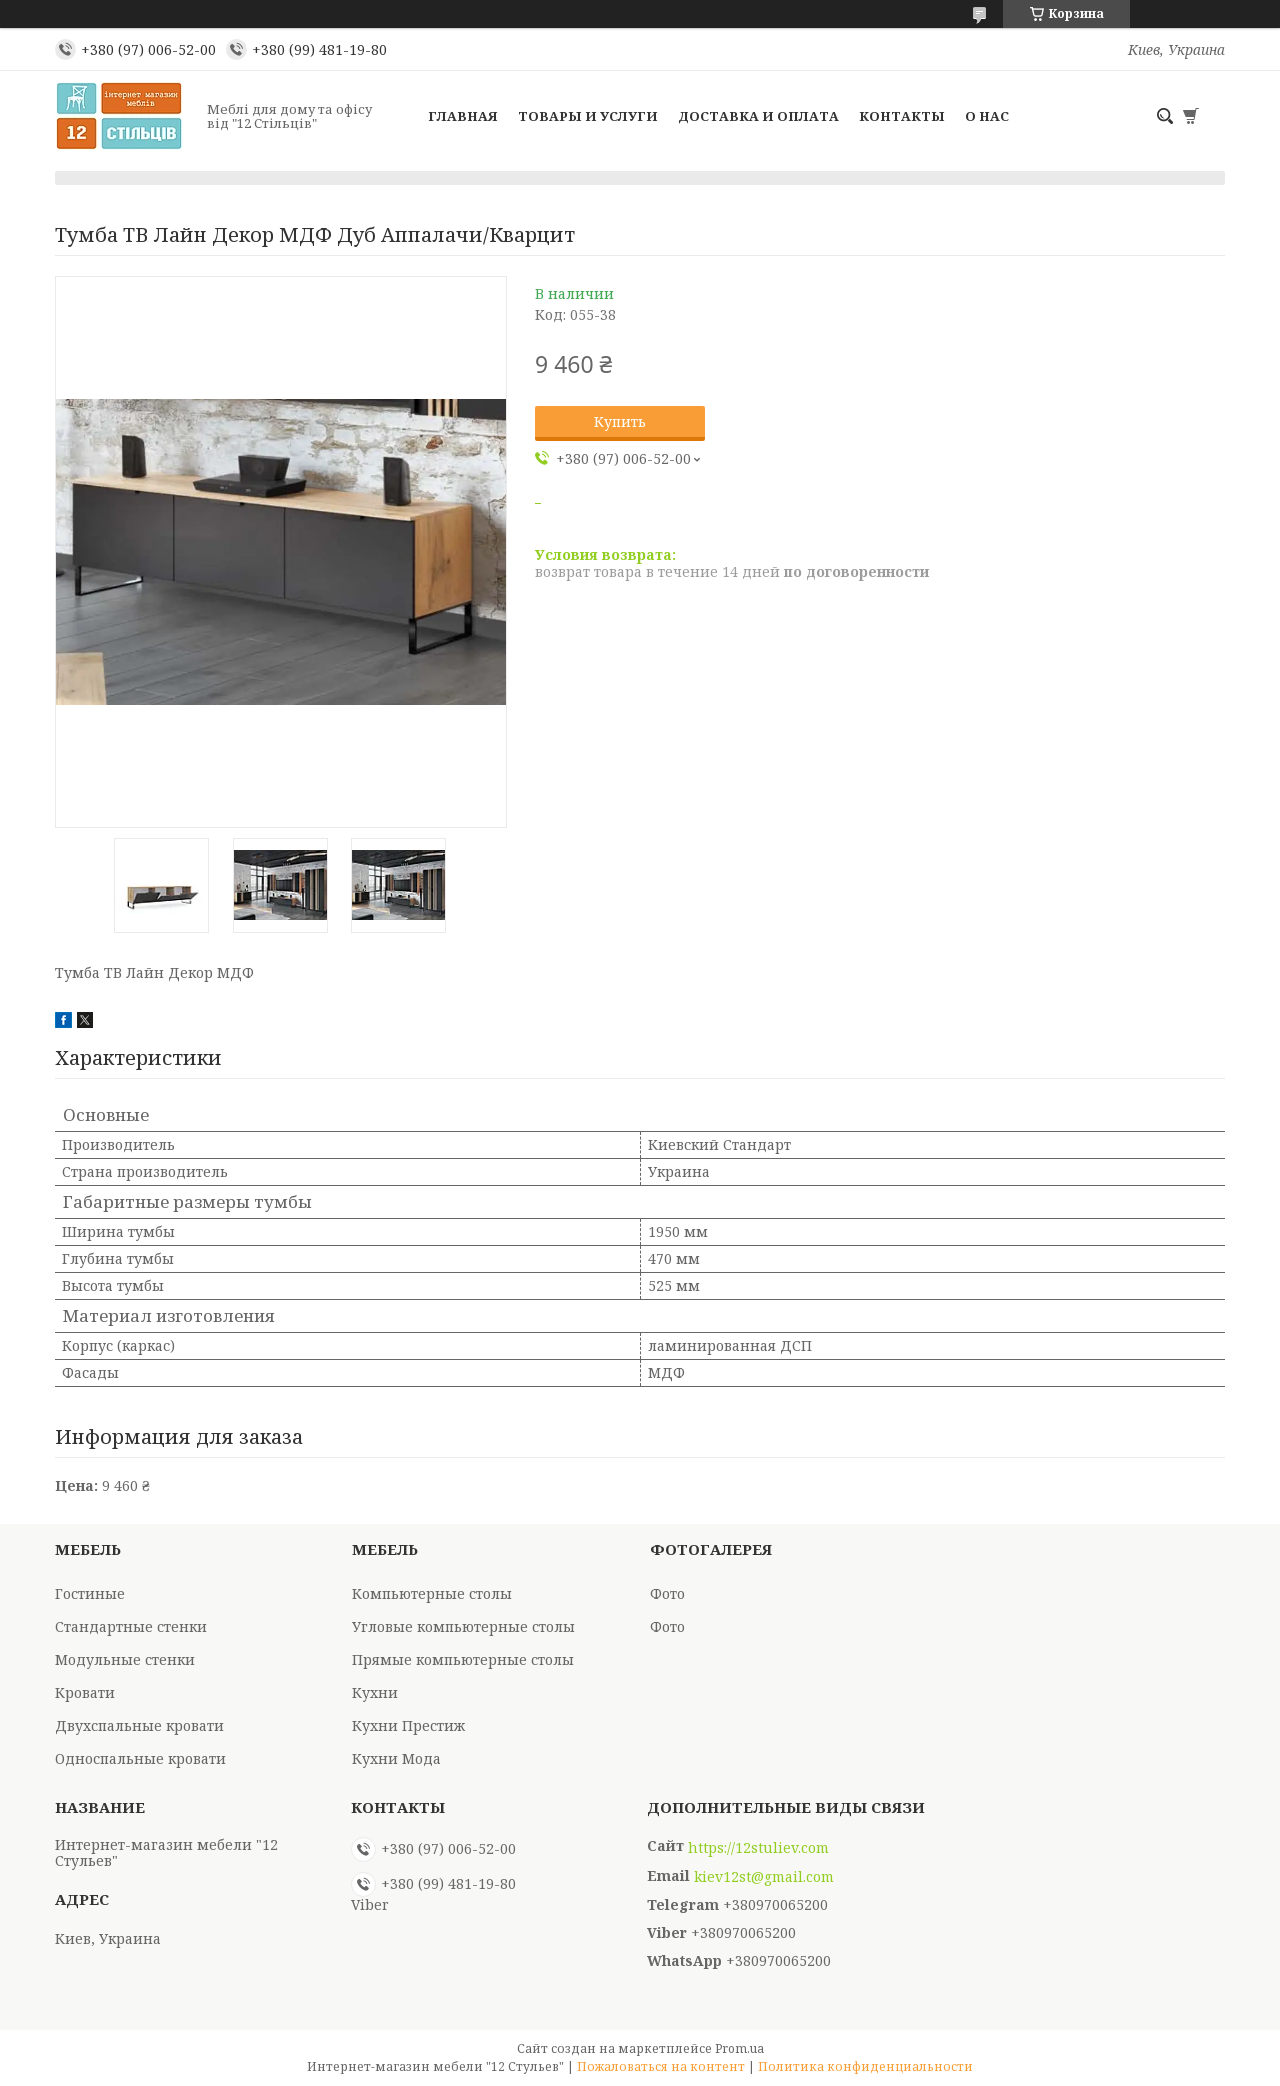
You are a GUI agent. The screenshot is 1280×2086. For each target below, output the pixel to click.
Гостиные (90, 1593)
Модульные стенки (125, 1659)
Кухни (375, 1692)
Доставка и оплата (758, 116)
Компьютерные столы (432, 1593)
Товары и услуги (588, 116)
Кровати (85, 1692)
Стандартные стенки (131, 1626)
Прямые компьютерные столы (463, 1659)
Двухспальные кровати (139, 1725)
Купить (620, 421)
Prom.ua (739, 2048)
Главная (463, 116)
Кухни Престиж (408, 1725)
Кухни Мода (396, 1758)
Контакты (902, 116)
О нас (987, 116)
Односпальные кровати (140, 1758)
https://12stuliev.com (758, 1848)
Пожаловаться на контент (661, 2066)
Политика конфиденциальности (865, 2066)
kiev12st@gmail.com (764, 1877)
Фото (667, 1593)
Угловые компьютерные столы (463, 1626)
